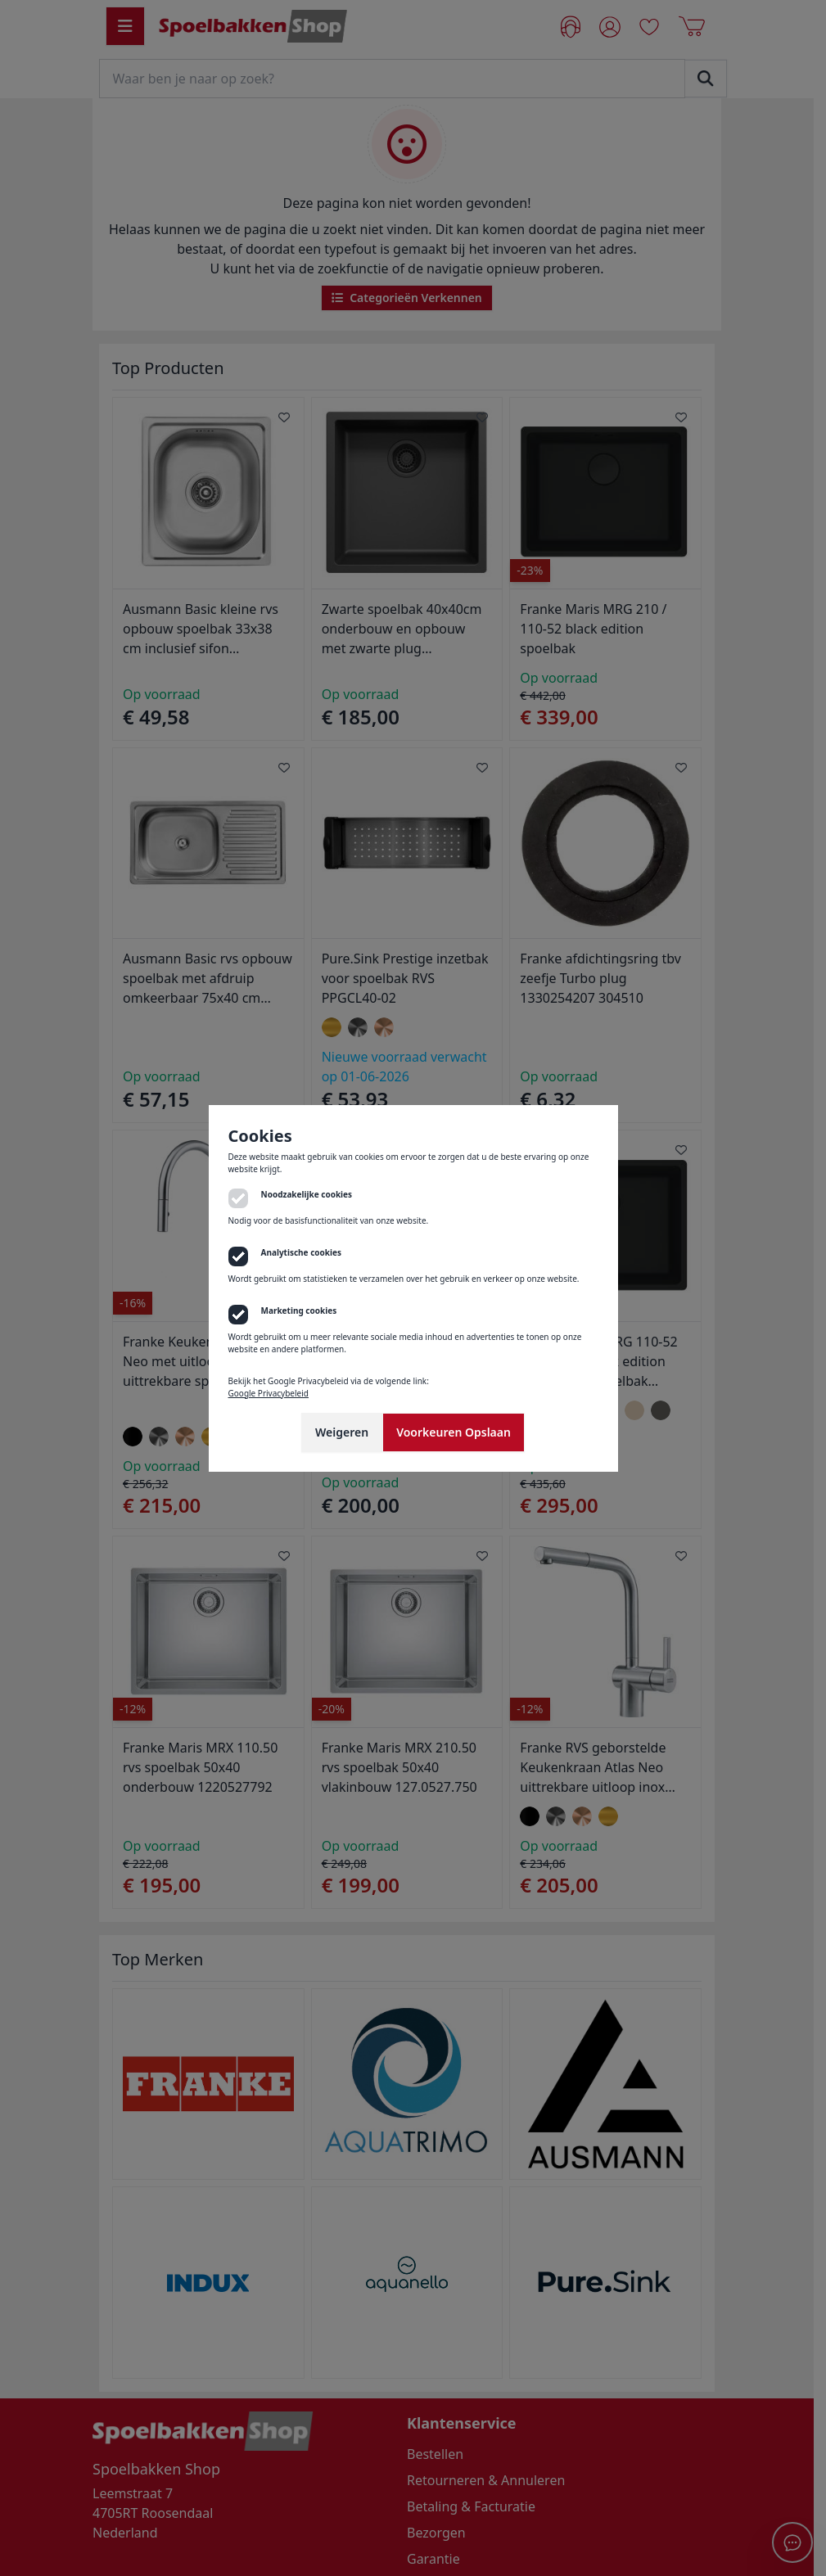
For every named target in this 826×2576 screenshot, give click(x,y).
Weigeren (341, 1432)
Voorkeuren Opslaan (453, 1432)
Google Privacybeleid (268, 1393)
